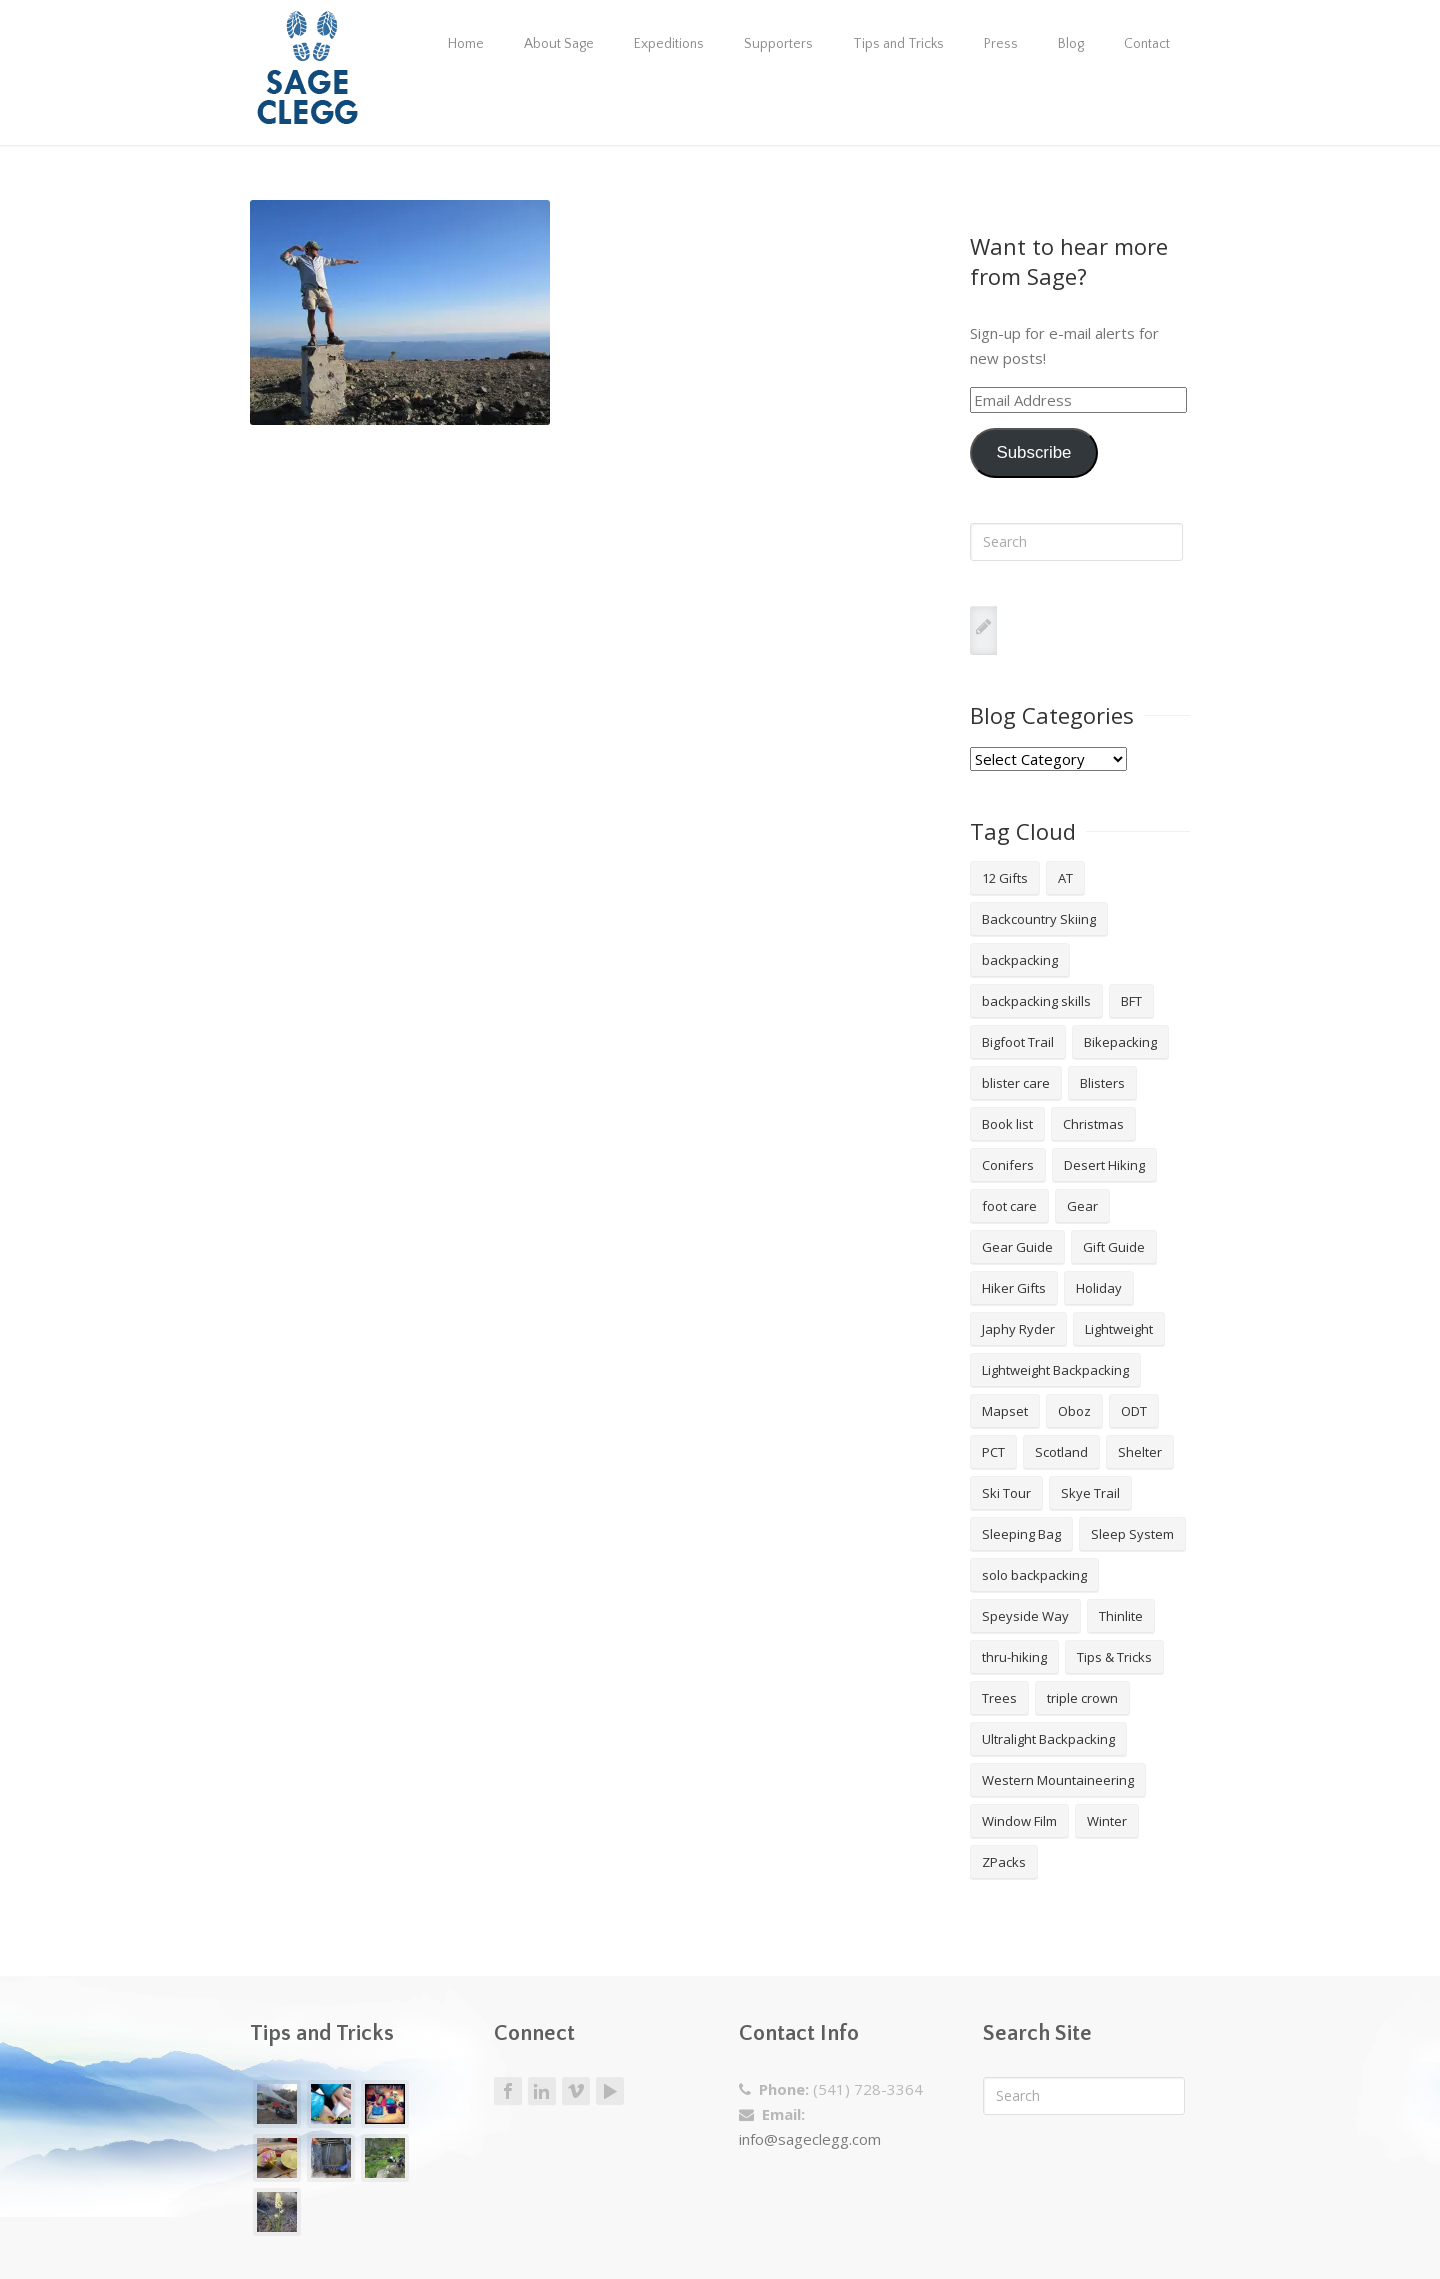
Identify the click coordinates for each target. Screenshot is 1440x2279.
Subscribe (1033, 452)
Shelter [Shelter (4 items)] (1140, 1452)
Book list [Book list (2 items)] (1007, 1124)
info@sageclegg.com (810, 2139)
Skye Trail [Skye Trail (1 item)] (1090, 1493)
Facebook (508, 2091)
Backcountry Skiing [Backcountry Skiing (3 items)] (1039, 919)
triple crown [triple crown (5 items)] (1082, 1698)
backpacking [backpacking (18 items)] (1020, 960)
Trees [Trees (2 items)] (999, 1698)
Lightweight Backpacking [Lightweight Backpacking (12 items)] (1055, 1370)
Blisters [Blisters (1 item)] (1102, 1083)
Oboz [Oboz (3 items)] (1074, 1411)
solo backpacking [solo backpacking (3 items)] (1034, 1575)
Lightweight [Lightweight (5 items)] (1119, 1329)
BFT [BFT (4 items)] (1131, 1001)
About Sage (559, 44)
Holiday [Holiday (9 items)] (1099, 1288)
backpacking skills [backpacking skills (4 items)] (1036, 1001)
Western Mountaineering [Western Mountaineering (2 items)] (1058, 1780)
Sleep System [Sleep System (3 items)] (1132, 1534)
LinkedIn (542, 2091)
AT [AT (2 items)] (1065, 878)
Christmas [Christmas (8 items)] (1093, 1124)
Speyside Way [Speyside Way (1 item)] (1025, 1616)
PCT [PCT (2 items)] (993, 1452)
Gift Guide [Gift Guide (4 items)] (1114, 1247)
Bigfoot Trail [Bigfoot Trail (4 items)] (1018, 1042)
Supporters (778, 44)
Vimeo (576, 2091)
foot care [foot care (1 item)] (1009, 1206)
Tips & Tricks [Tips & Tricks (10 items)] (1114, 1657)
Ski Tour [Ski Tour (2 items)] (1006, 1493)
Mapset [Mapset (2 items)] (1005, 1411)
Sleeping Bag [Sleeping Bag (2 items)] (1021, 1534)
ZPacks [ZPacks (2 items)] (1004, 1862)
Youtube (610, 2091)
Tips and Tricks (898, 44)
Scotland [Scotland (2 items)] (1061, 1452)
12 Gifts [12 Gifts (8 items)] (1005, 878)
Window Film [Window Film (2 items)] (1019, 1821)
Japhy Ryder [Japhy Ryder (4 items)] (1018, 1329)
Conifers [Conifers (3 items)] (1008, 1165)
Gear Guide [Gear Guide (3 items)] (1017, 1247)
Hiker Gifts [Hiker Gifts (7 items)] (1014, 1288)
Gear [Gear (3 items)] (1082, 1206)
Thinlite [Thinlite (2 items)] (1121, 1616)
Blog (1071, 44)
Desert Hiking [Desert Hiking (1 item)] (1104, 1165)
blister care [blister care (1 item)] (1016, 1083)
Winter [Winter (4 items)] (1107, 1821)
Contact (1147, 44)
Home (466, 44)
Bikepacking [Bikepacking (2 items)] (1120, 1042)
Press (1001, 44)
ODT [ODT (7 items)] (1134, 1411)
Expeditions (669, 44)
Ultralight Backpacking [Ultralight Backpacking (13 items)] (1048, 1739)
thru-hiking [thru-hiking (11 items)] (1014, 1657)
